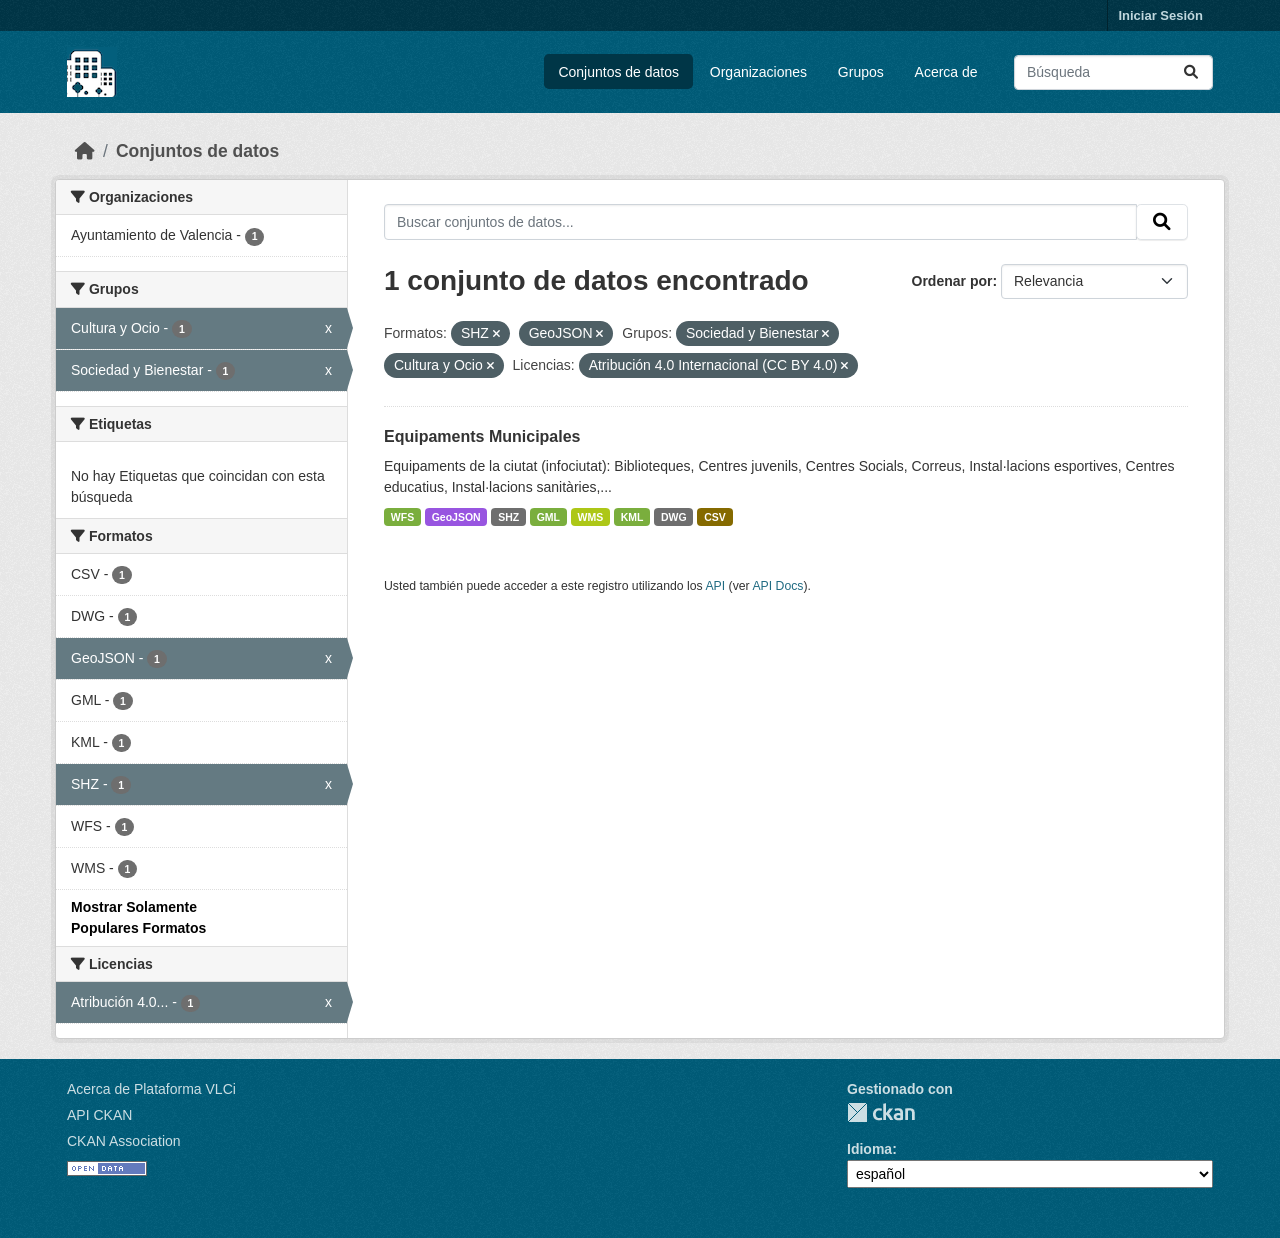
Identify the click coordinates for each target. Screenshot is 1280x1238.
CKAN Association (124, 1141)
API (715, 586)
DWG (674, 517)
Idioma (869, 1149)
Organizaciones (758, 72)
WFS (402, 517)
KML (632, 517)
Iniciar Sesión (1160, 15)
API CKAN (99, 1115)
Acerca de (946, 72)
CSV (715, 517)
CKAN (881, 1112)
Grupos (861, 72)
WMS (591, 517)
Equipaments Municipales (482, 436)
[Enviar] (1191, 72)
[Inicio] (85, 151)
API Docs (777, 586)
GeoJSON (456, 517)
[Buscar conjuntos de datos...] (1113, 72)
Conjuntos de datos (618, 72)
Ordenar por (952, 281)
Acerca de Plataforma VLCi (151, 1089)
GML (548, 517)
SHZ (508, 517)
